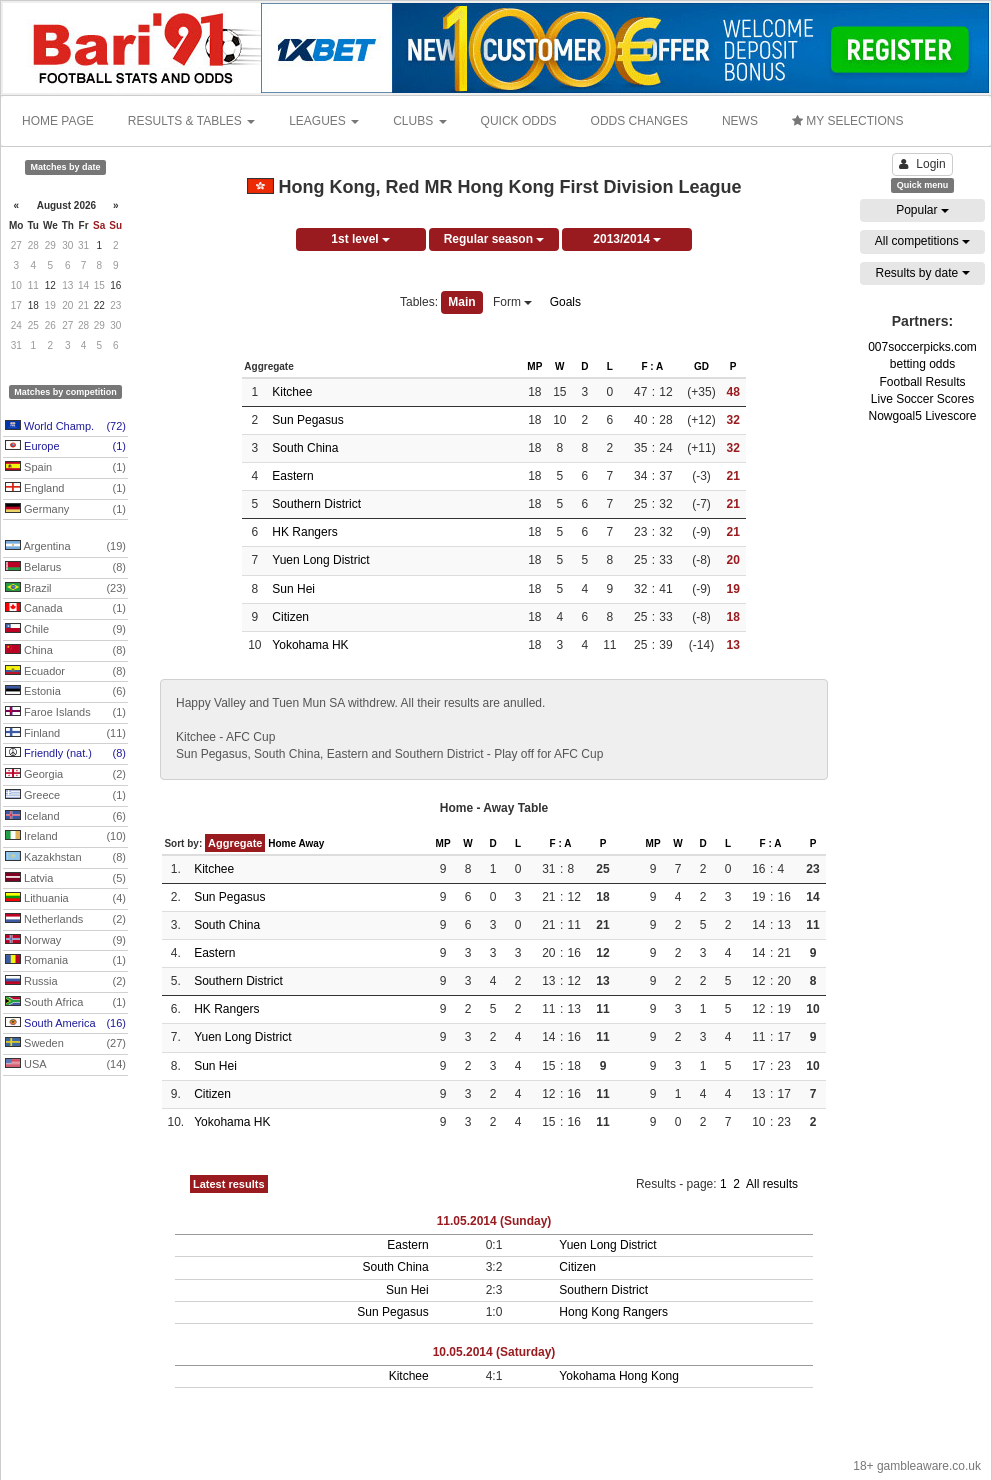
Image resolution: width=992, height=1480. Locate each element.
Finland (65, 734)
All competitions (922, 241)
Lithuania (65, 899)
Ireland (65, 837)
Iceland (65, 817)
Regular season (494, 239)
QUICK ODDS (519, 121)
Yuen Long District (320, 560)
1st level (360, 239)
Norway (65, 941)
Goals (565, 302)
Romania (65, 961)
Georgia (65, 775)
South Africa (65, 1003)
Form (512, 302)
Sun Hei (293, 589)
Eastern (292, 476)
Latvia (65, 879)
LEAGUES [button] (324, 121)
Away (311, 843)
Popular (922, 210)
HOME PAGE (58, 121)
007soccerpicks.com (922, 347)
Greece (65, 796)
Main (461, 302)
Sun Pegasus (307, 420)
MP (534, 366)
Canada (65, 609)
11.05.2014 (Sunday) (494, 1221)
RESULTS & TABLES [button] (191, 121)
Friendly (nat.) (65, 754)
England (65, 489)
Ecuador (65, 672)
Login (922, 164)
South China (305, 448)
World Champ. (65, 427)
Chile (65, 630)
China (65, 651)
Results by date (922, 273)
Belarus (65, 568)
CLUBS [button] (419, 121)
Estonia (65, 692)
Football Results (922, 382)
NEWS (740, 121)
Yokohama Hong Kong (619, 1376)
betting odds (922, 364)
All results (772, 1184)
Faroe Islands (65, 713)
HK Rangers (304, 532)
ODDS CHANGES (639, 121)
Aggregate (235, 843)
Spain (65, 468)
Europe (65, 447)
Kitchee (292, 392)
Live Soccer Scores (922, 399)
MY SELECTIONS (847, 121)
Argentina (65, 547)
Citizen (290, 617)
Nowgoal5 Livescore (922, 416)
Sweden (65, 1044)
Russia (65, 982)
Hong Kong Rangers (613, 1312)
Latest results (229, 1184)
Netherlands (65, 920)
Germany (65, 510)
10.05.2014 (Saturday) (494, 1352)
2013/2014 (627, 239)
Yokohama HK (310, 645)
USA (65, 1065)
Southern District (316, 504)
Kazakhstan (65, 858)
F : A (652, 366)
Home (282, 843)
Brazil (65, 589)
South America (65, 1024)
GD (701, 366)
